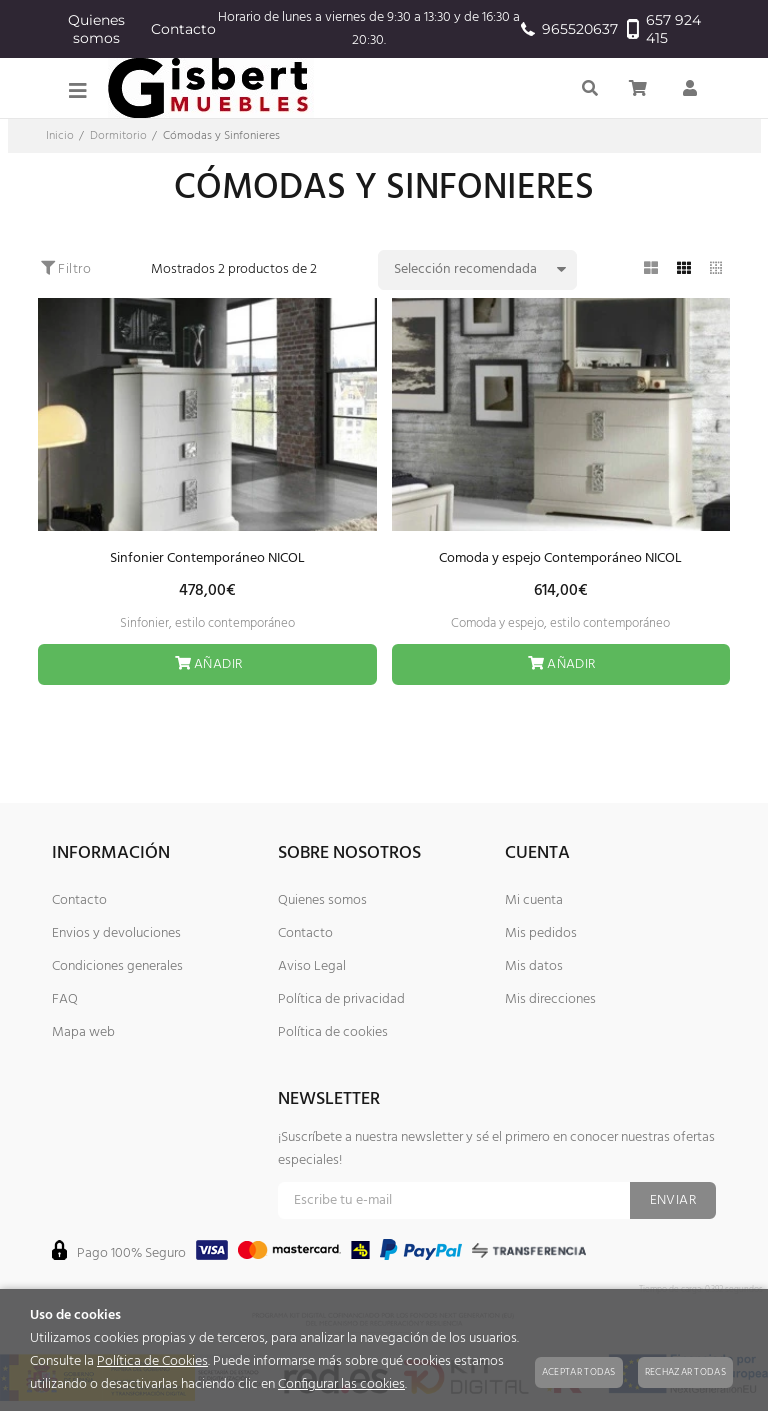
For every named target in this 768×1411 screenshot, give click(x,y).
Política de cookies (333, 1032)
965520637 (564, 29)
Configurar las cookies (341, 1384)
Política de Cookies (152, 1361)
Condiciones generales (117, 966)
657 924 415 (664, 29)
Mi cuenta (534, 900)
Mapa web (83, 1032)
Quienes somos (96, 29)
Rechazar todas (685, 1372)
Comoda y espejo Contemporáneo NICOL (560, 558)
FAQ (65, 999)
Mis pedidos (541, 933)
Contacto (183, 29)
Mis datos (534, 966)
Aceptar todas (579, 1372)
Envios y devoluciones (116, 933)
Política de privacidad (341, 999)
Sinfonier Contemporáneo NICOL (207, 558)
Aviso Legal (312, 966)
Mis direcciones (550, 999)
